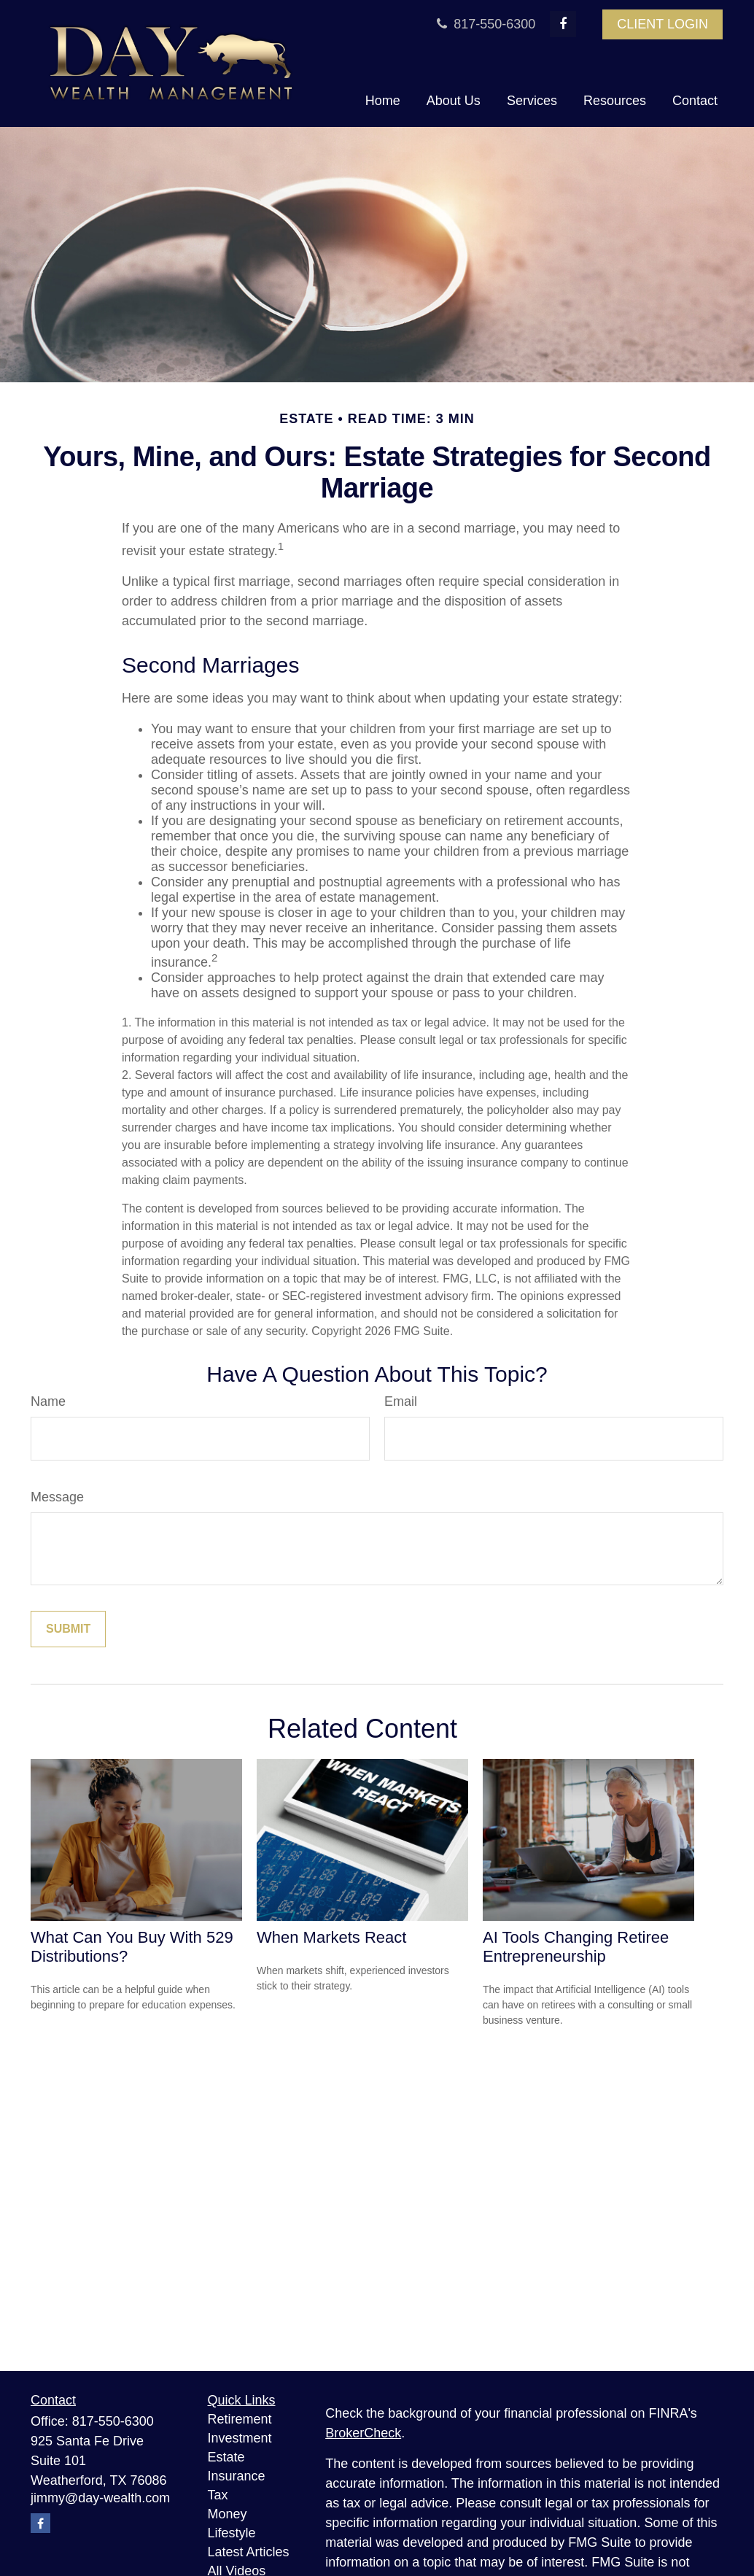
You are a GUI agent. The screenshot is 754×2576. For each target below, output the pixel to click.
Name (48, 1401)
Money (227, 2514)
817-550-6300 (484, 24)
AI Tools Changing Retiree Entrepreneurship (576, 1946)
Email (400, 1401)
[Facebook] (563, 24)
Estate (226, 2457)
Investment (240, 2438)
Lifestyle (232, 2533)
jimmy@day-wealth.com (100, 2498)
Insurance (236, 2476)
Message (57, 1497)
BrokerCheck (363, 2433)
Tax (218, 2495)
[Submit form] (68, 1629)
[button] (382, 101)
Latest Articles (248, 2552)
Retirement (240, 2419)
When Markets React (331, 1937)
